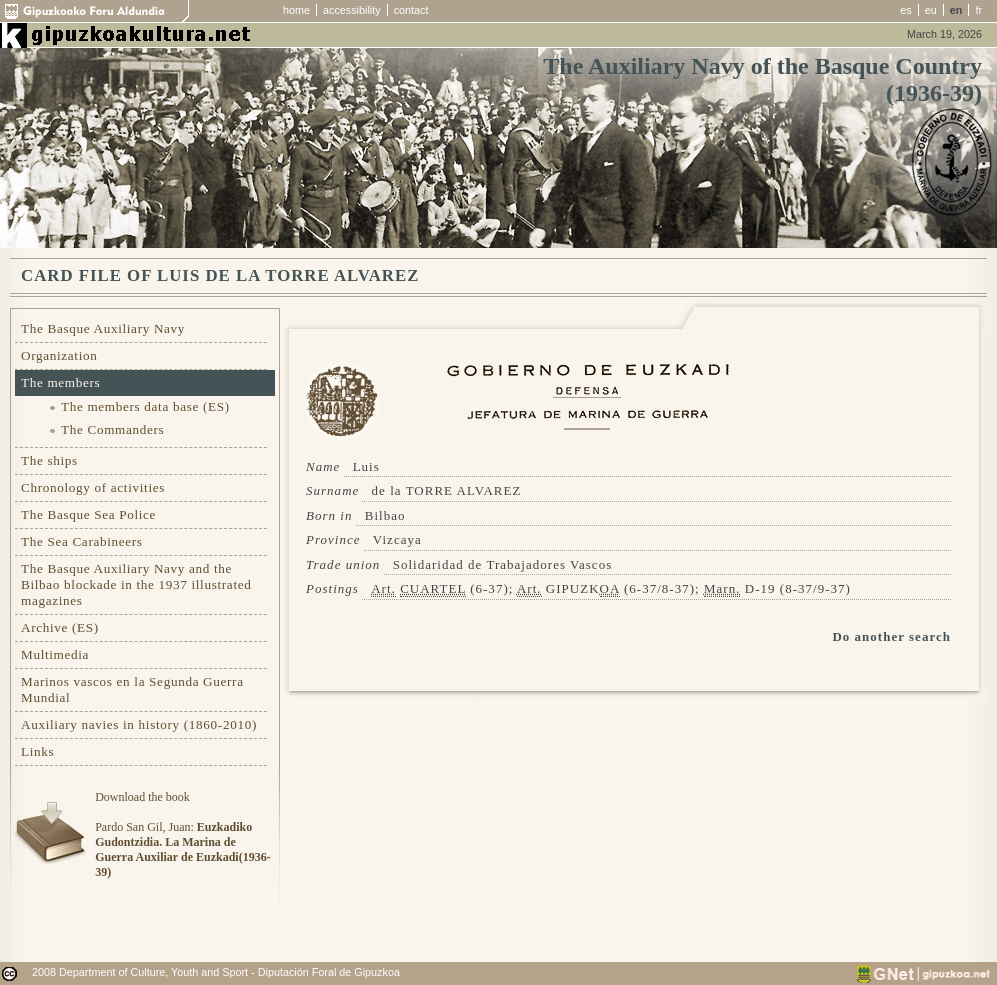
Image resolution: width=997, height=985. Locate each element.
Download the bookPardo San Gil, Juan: (182, 834)
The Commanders (112, 429)
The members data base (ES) (145, 406)
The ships (49, 460)
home (296, 10)
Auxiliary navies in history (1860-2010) (139, 724)
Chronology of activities (93, 487)
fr (978, 10)
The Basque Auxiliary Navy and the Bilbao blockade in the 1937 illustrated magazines (136, 584)
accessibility (352, 10)
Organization (59, 355)
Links (37, 751)
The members (60, 382)
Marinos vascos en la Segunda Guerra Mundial (132, 689)
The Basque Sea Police (88, 514)
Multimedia (55, 654)
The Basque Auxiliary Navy (103, 328)
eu (931, 10)
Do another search (891, 636)
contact (411, 10)
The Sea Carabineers (82, 541)
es (905, 10)
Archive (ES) (60, 627)
